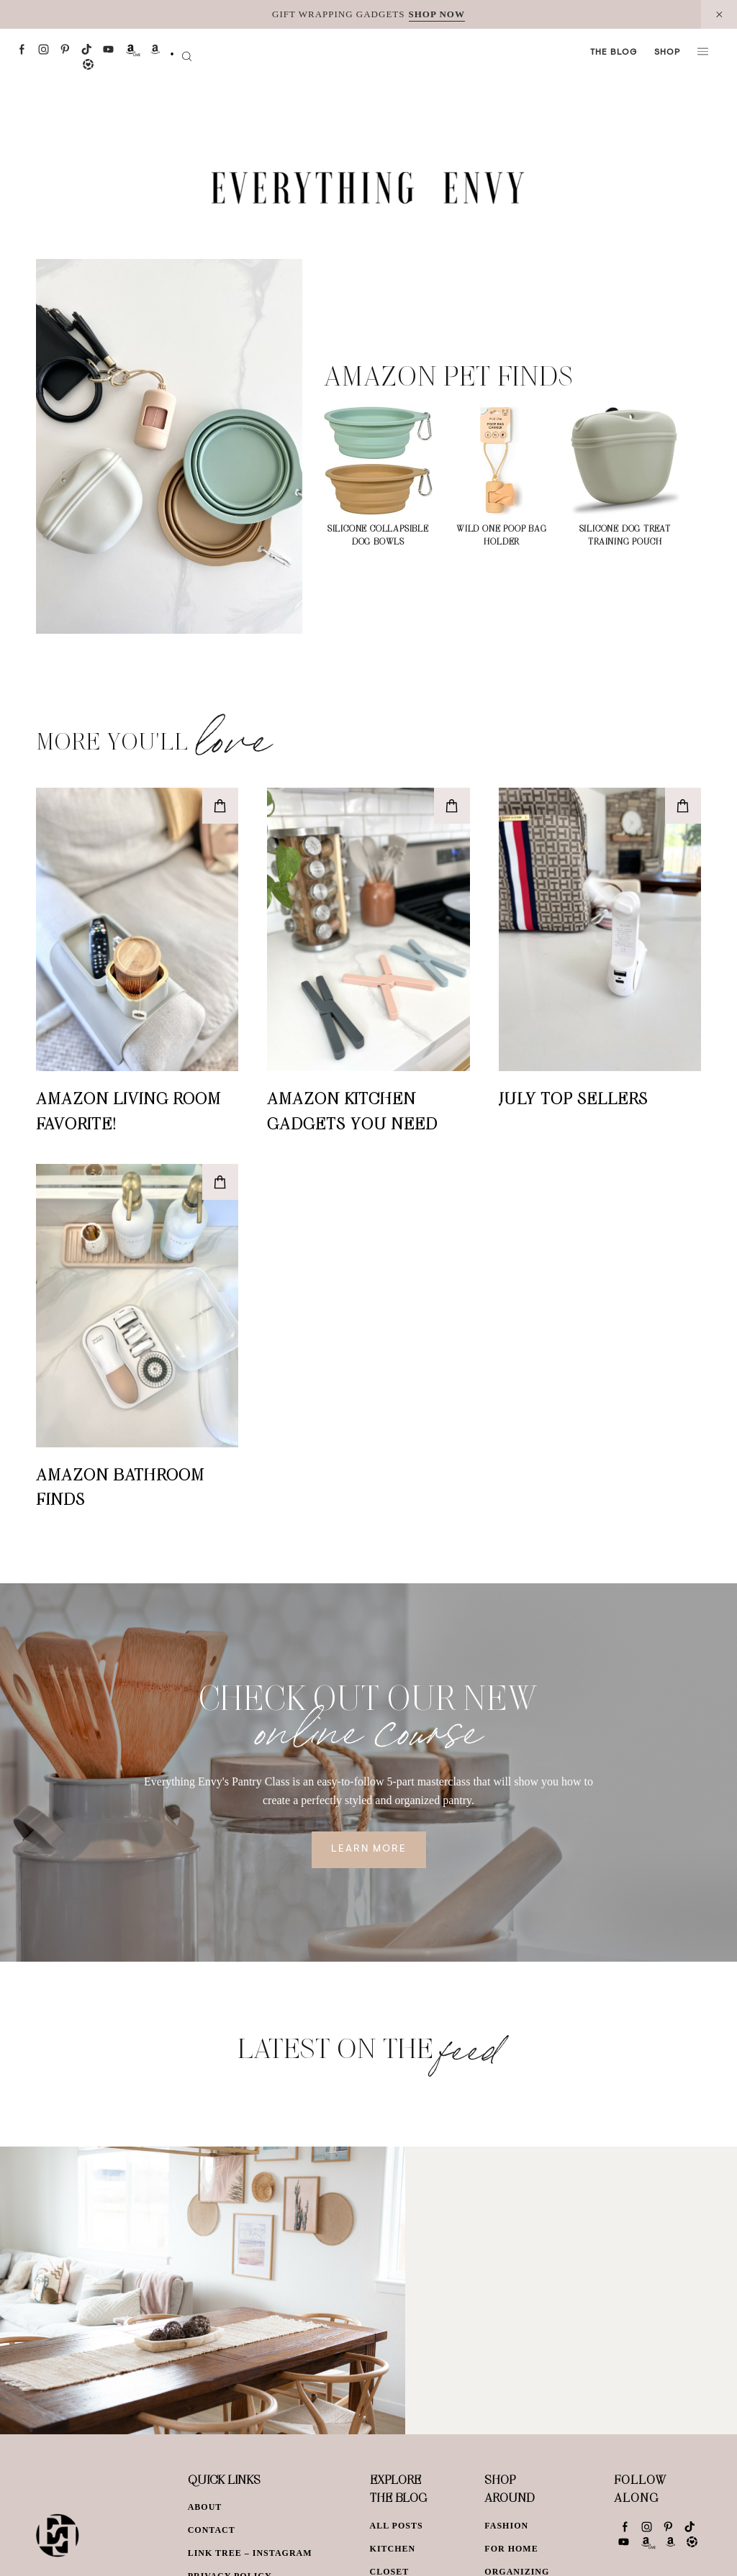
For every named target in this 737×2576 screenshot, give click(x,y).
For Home (511, 2549)
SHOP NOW (437, 14)
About (205, 2507)
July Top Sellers (573, 1098)
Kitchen (393, 2549)
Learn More (369, 1849)
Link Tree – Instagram (250, 2553)
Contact (211, 2530)
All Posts (396, 2526)
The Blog (613, 52)
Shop (667, 52)
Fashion (506, 2526)
